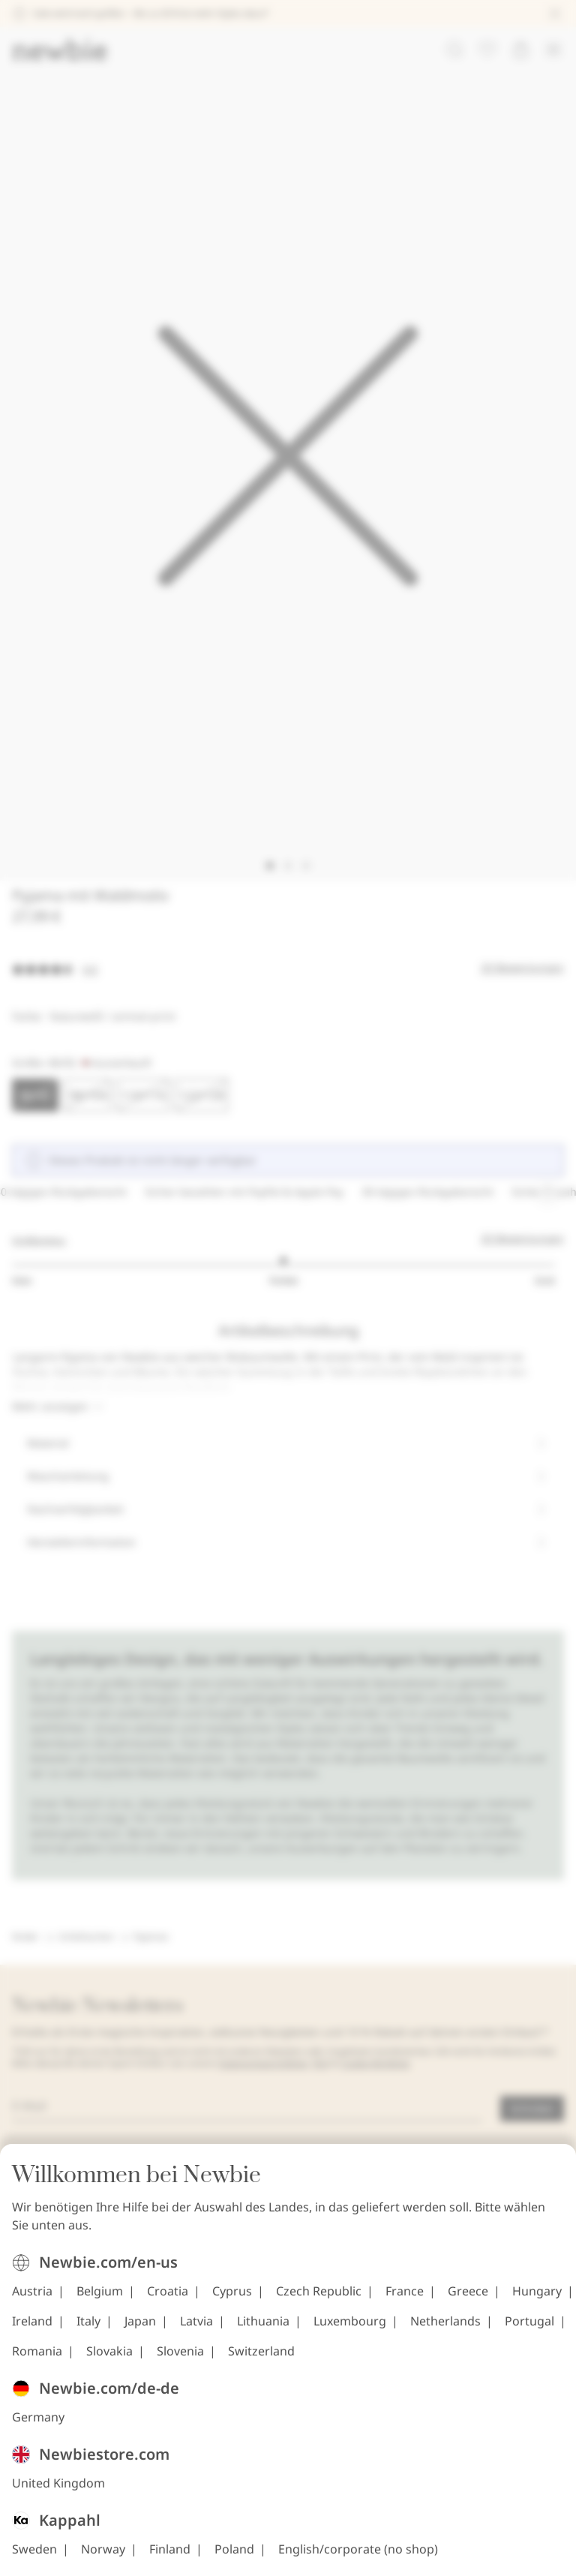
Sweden (34, 2558)
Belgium (99, 2300)
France (405, 2300)
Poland (234, 2558)
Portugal (529, 2330)
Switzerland (261, 2360)
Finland (169, 2558)
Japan (140, 2330)
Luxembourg (350, 2330)
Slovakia (109, 2360)
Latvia (196, 2330)
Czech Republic (319, 2300)
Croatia (167, 2300)
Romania (37, 2360)
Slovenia (180, 2360)
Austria (32, 2300)
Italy (88, 2330)
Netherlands (445, 2330)
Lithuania (263, 2330)
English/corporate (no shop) (358, 2558)
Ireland (32, 2330)
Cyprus (232, 2300)
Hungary (537, 2300)
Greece (468, 2300)
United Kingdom (58, 2492)
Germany (38, 2426)
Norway (103, 2558)
